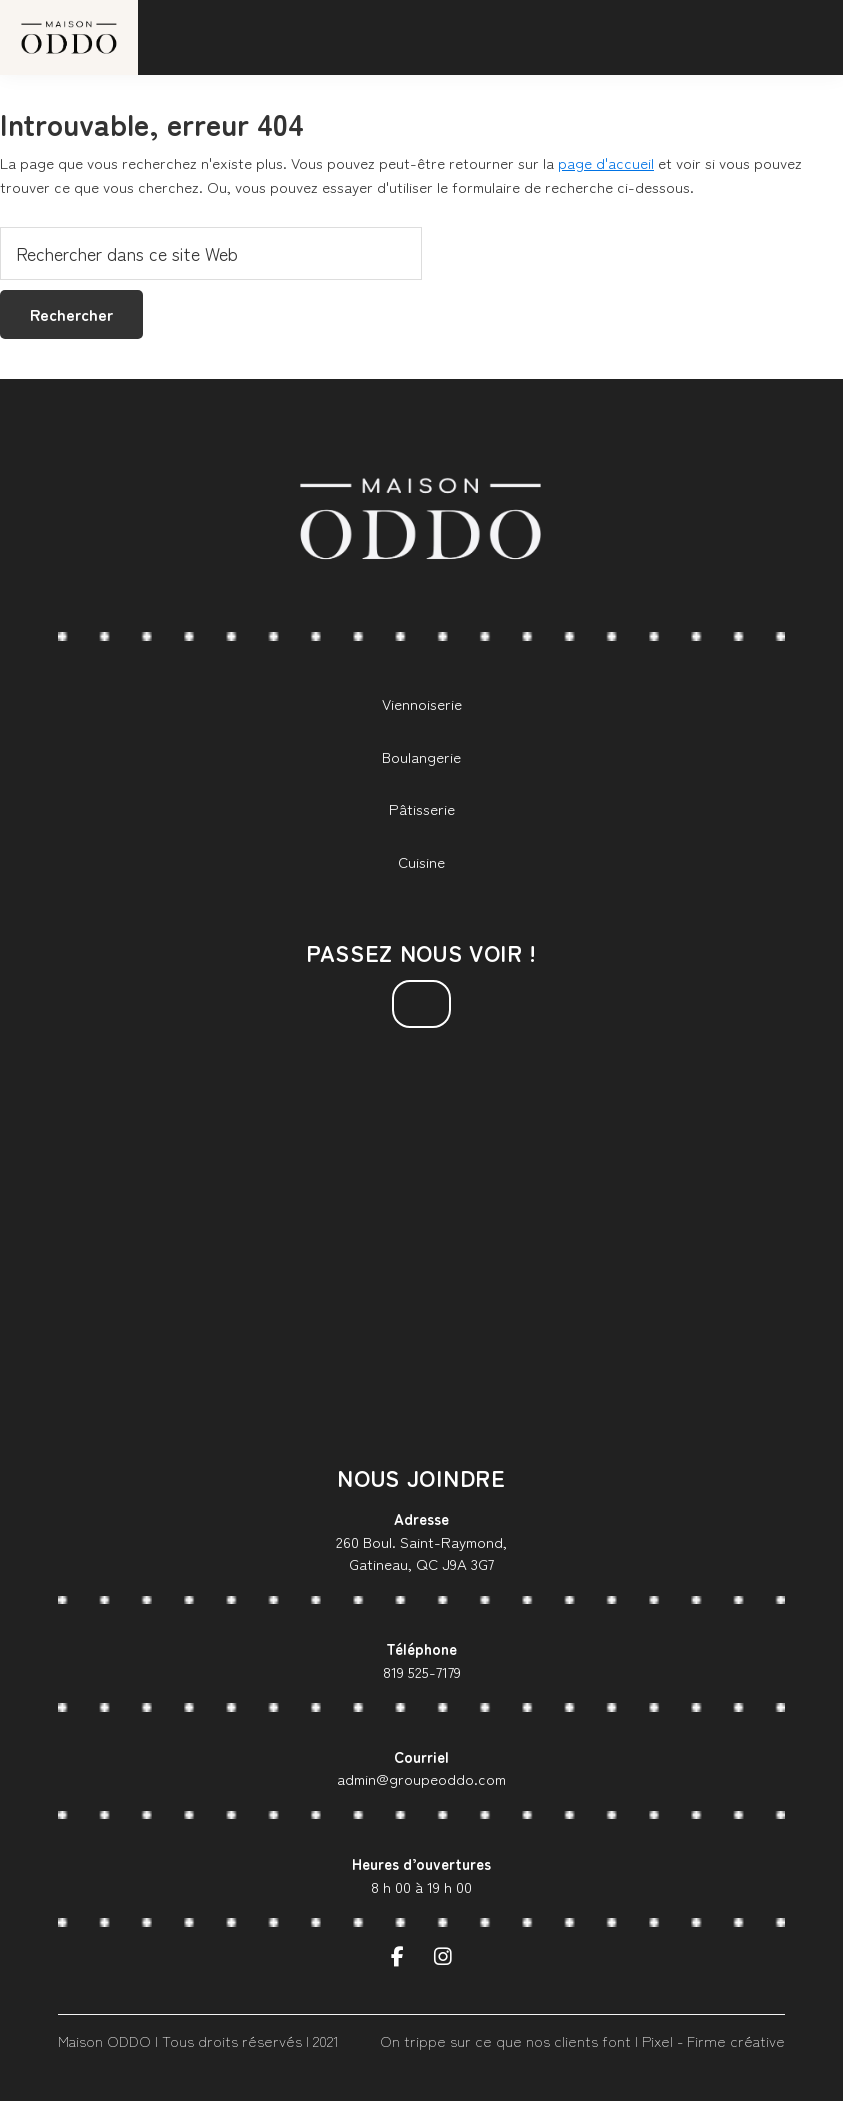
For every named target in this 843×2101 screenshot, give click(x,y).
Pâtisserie (422, 808)
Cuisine (421, 861)
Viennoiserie (422, 703)
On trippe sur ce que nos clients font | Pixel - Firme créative (582, 2040)
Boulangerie (421, 756)
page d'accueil (606, 162)
